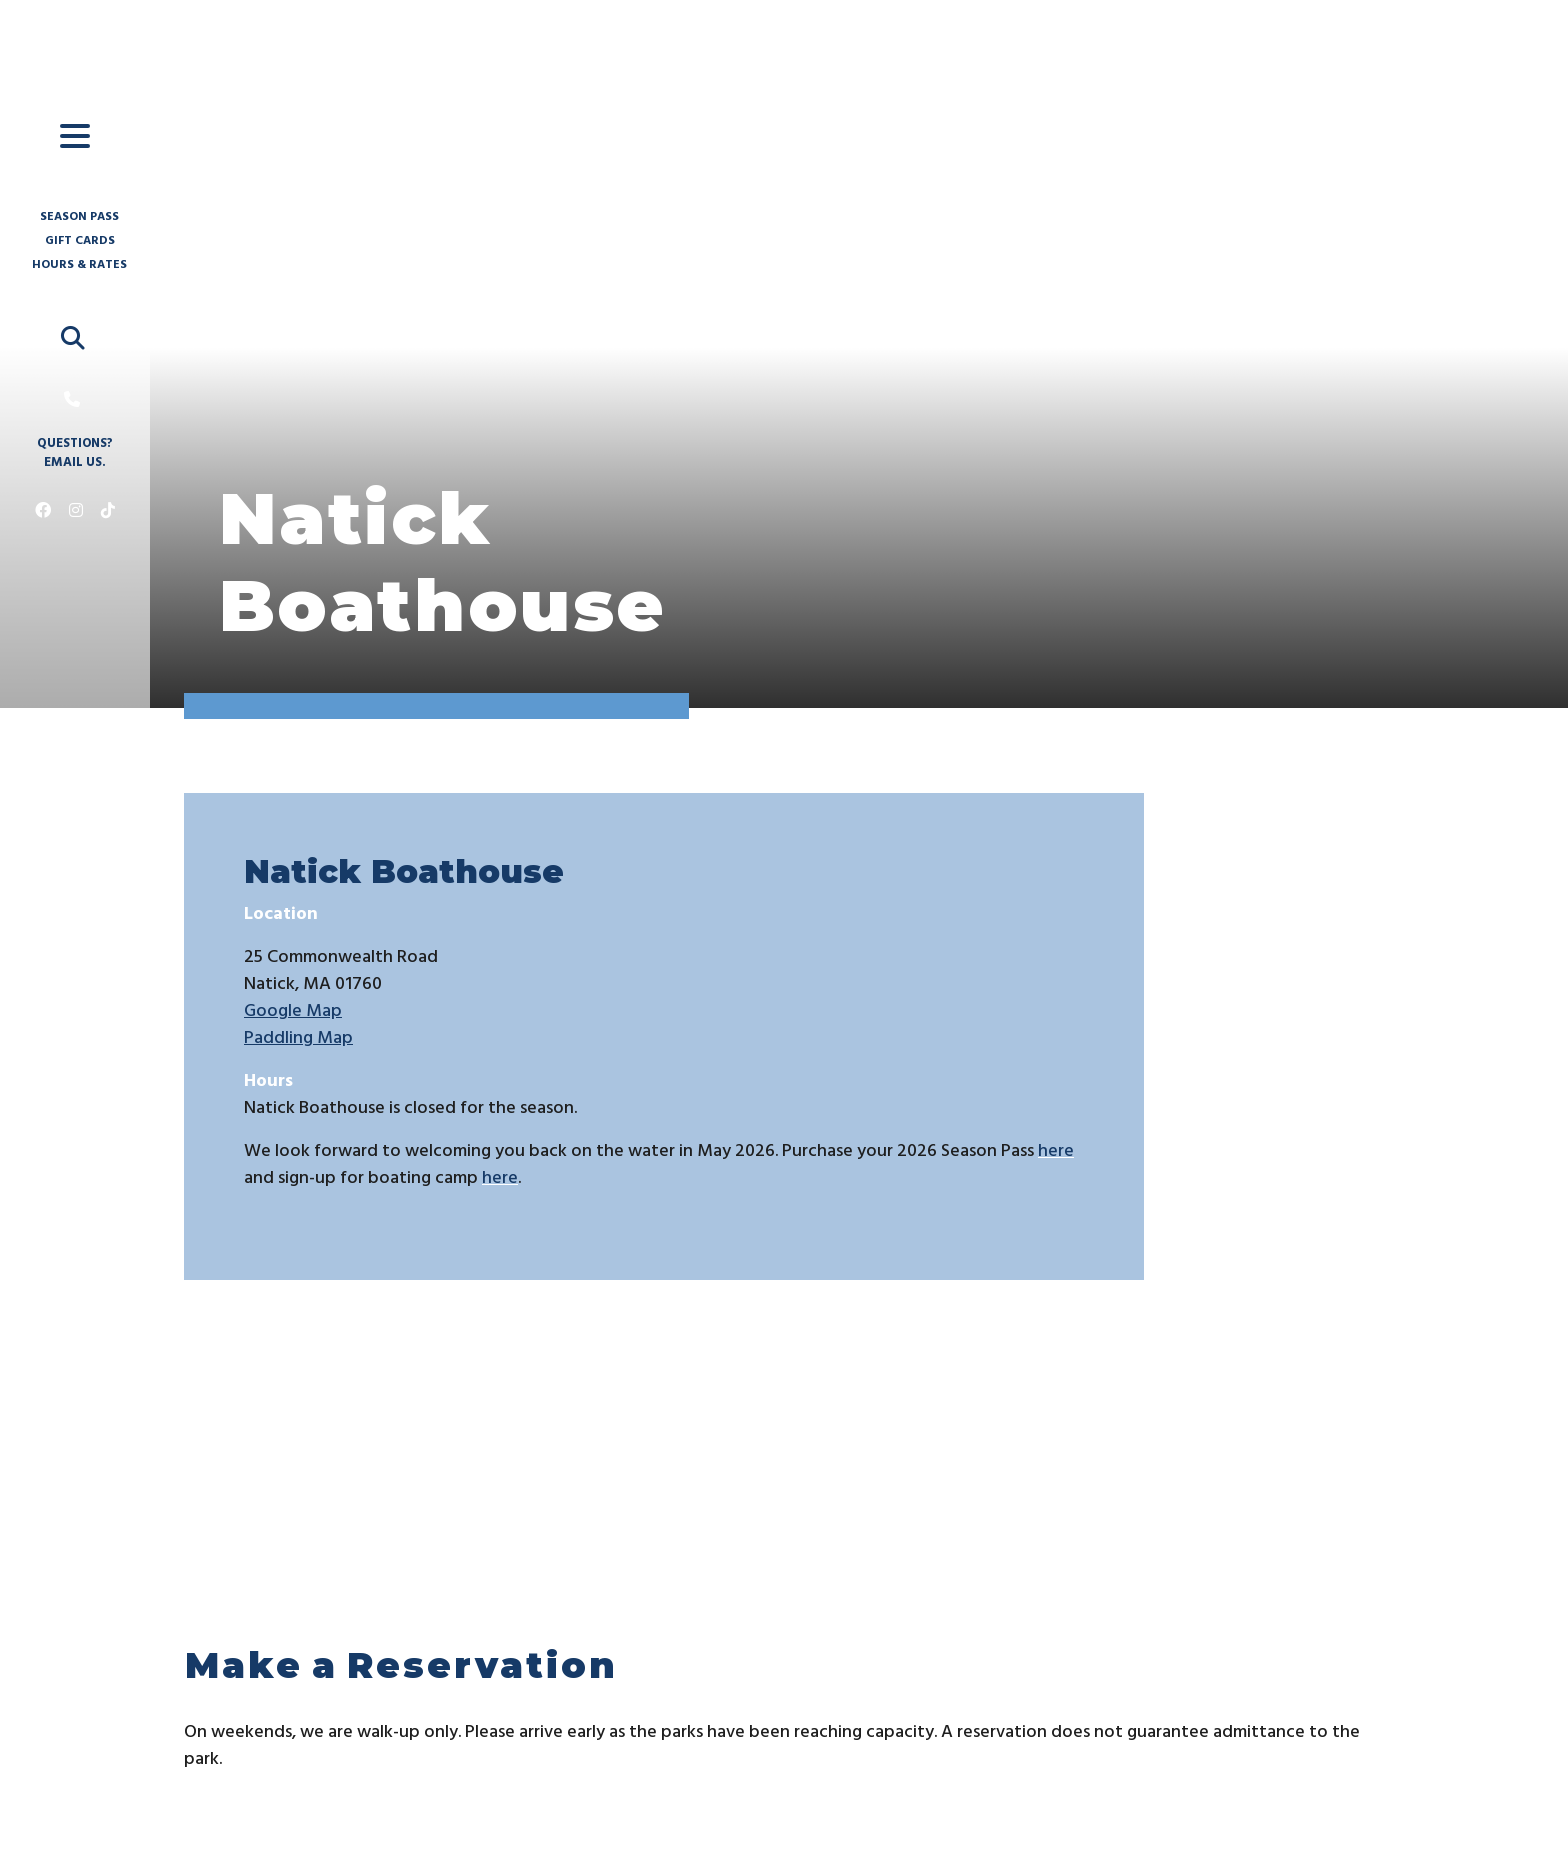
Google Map (293, 1011)
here (1056, 1151)
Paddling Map (298, 1038)
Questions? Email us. (75, 453)
